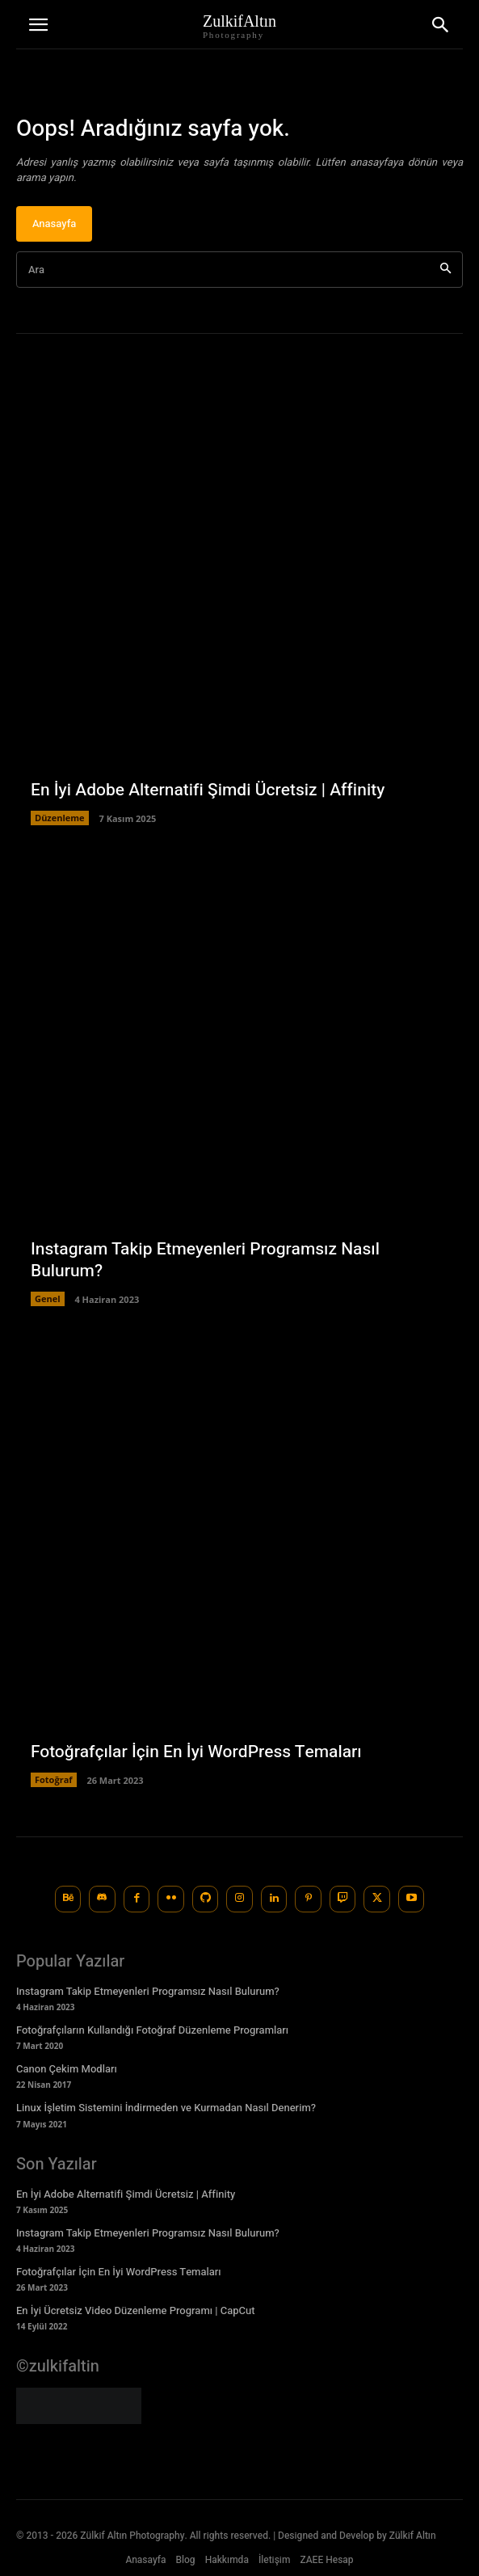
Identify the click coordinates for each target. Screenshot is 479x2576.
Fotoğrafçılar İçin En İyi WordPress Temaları (196, 1751)
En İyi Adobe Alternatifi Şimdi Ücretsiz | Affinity (207, 790)
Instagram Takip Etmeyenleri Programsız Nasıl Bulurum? (205, 1260)
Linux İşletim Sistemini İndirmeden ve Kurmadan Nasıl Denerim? (166, 2107)
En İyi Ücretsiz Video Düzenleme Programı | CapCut (135, 2310)
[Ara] (445, 269)
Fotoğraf (54, 1779)
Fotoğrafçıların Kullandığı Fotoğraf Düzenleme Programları (152, 2030)
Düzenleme (60, 818)
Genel (48, 1298)
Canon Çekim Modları (66, 2068)
